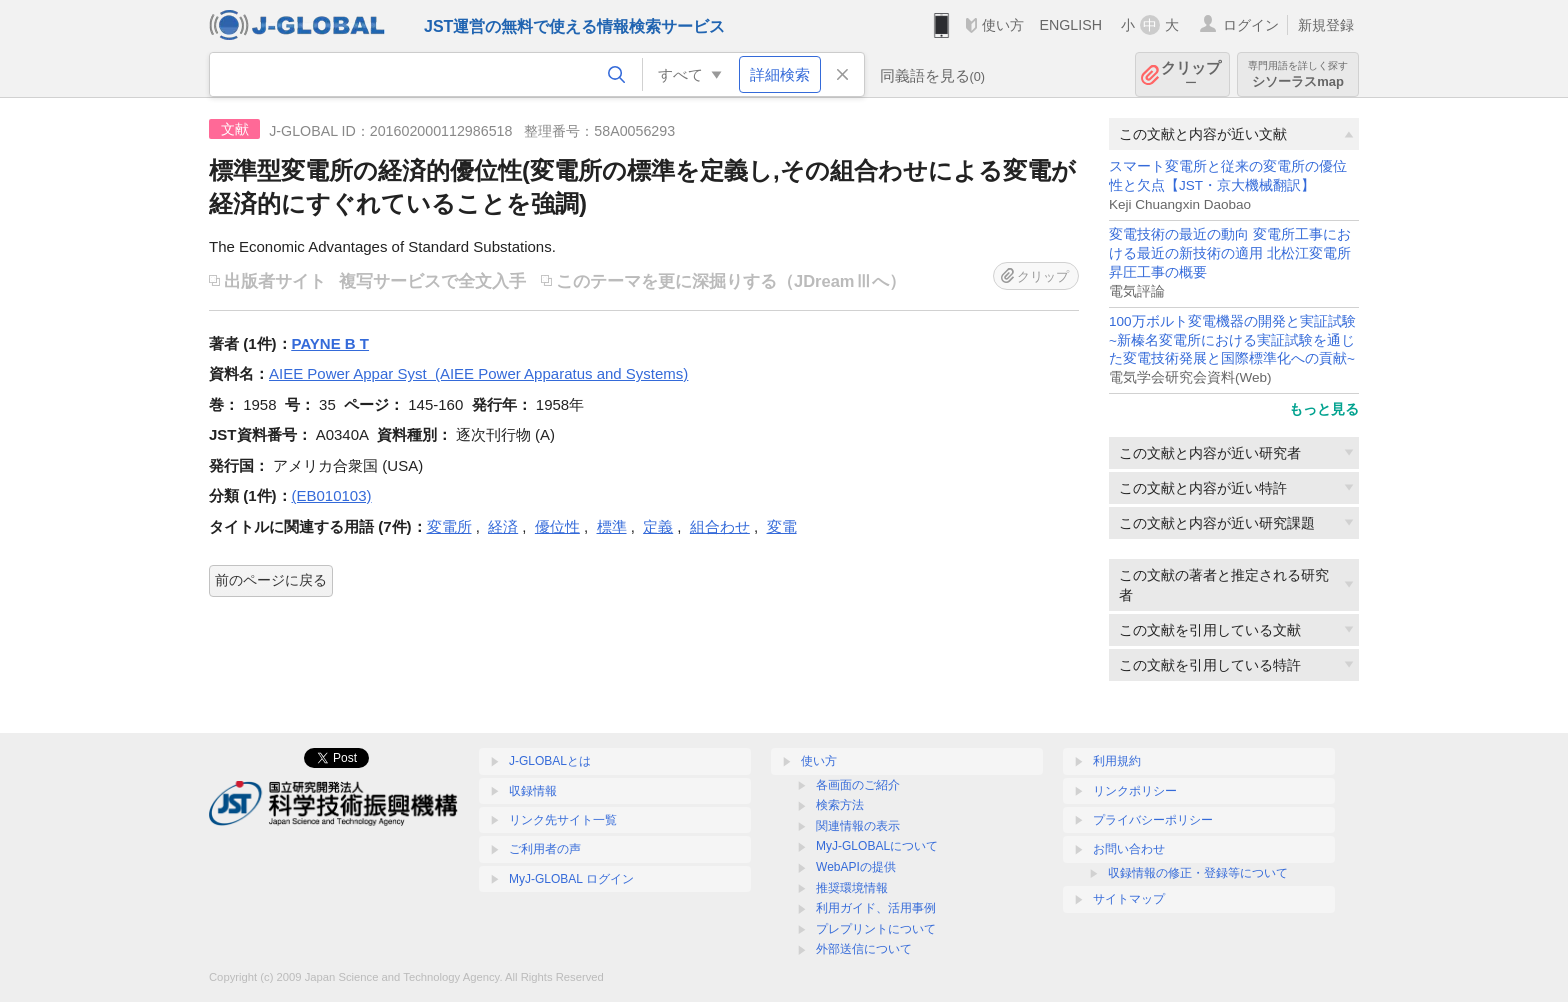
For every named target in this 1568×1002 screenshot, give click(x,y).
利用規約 (1117, 761)
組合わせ (720, 526)
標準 (612, 526)
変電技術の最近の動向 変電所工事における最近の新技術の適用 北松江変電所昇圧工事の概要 (1230, 253)
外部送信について (864, 949)
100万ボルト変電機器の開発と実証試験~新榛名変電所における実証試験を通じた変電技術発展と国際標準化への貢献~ (1232, 340)
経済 (503, 526)
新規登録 (1326, 25)
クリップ (1191, 74)
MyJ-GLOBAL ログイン (571, 879)
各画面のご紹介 (858, 785)
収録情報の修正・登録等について (1198, 873)
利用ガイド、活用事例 (876, 908)
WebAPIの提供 (856, 867)
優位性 (557, 526)
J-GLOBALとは (550, 761)
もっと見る (1324, 409)
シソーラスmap (1298, 74)
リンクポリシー (1135, 791)
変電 (782, 526)
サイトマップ (1129, 899)
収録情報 (533, 791)
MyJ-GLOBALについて (877, 846)
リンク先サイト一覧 (563, 820)
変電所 (449, 526)
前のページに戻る (271, 580)
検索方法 (840, 805)
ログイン (1251, 25)
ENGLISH (1070, 25)
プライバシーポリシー (1153, 820)
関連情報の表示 (858, 826)
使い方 (1003, 25)
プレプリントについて (876, 929)
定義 (658, 526)
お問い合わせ (1129, 849)
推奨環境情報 (852, 888)
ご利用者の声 (545, 849)
